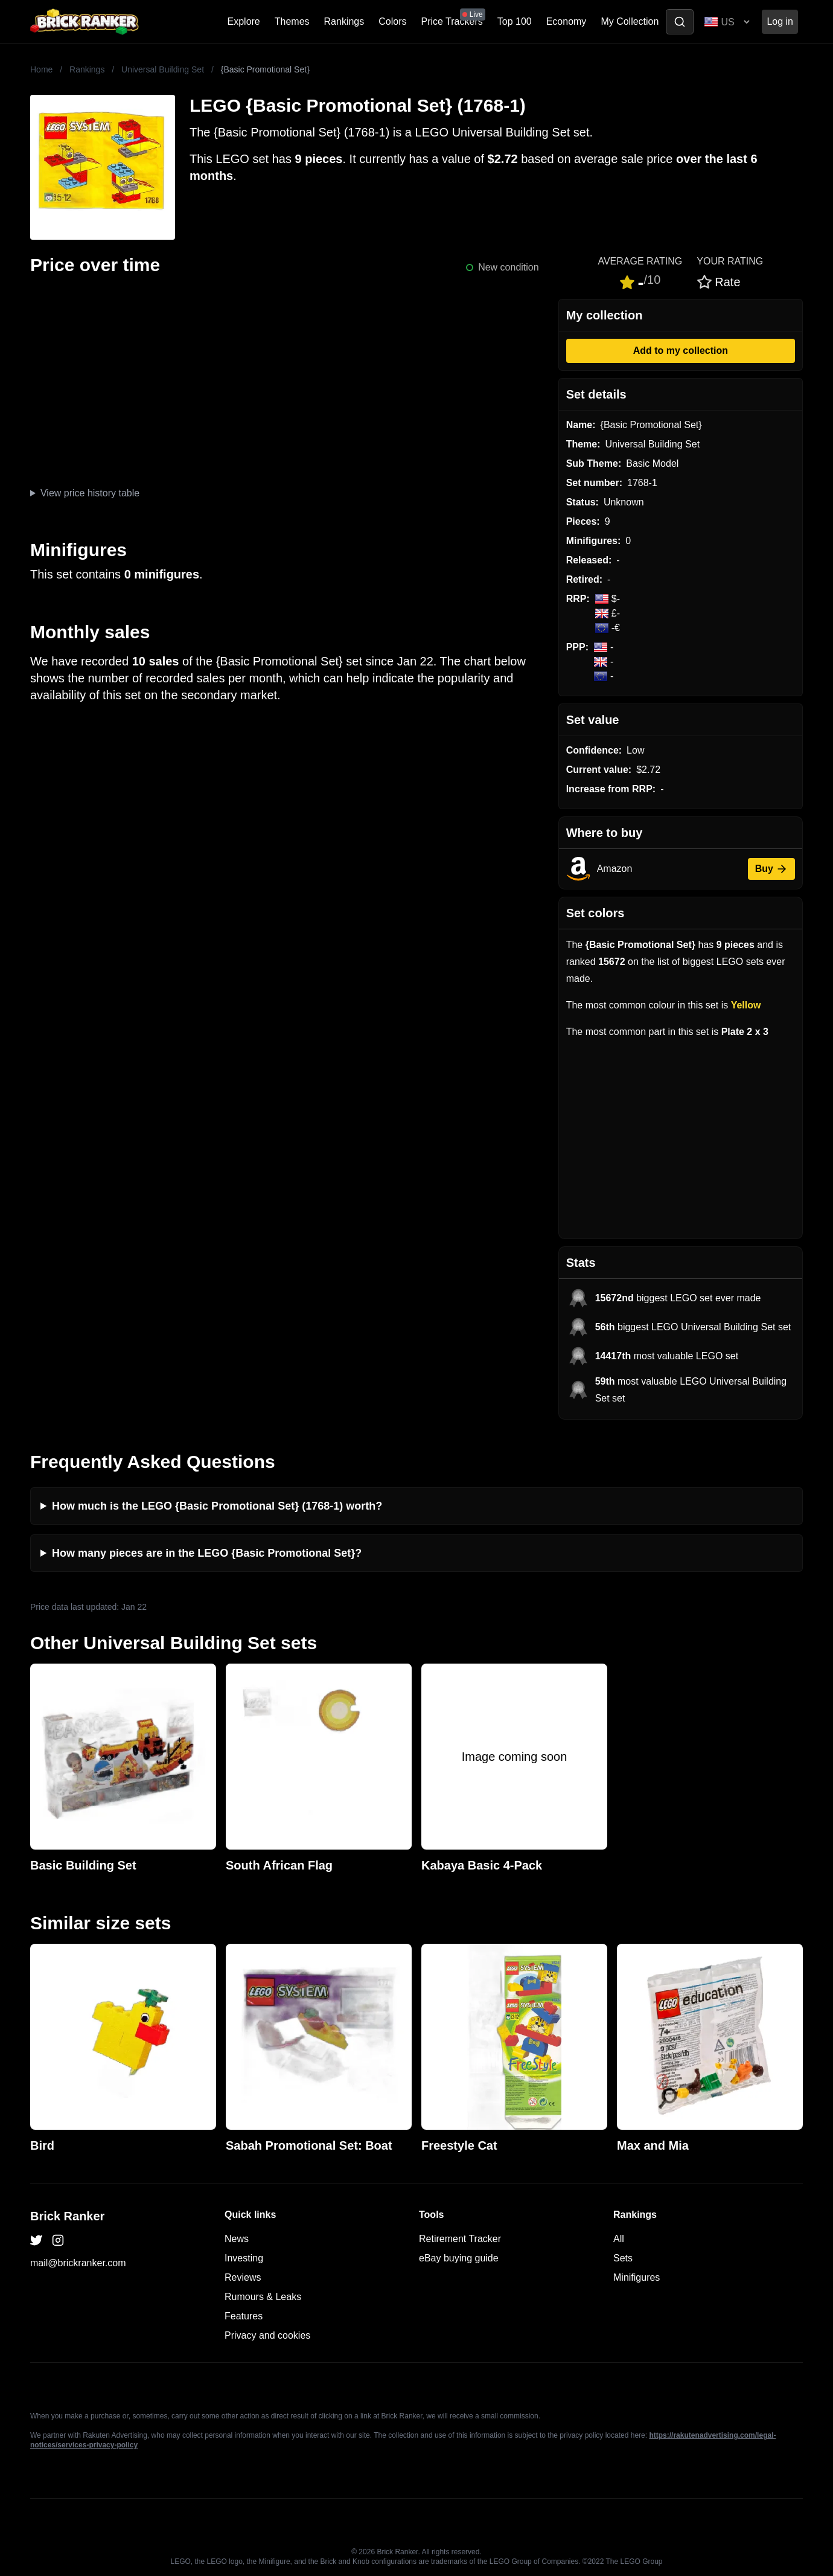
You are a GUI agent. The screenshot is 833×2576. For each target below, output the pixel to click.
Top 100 (514, 21)
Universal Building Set (162, 69)
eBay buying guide (459, 2258)
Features (244, 2316)
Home (41, 69)
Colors (392, 21)
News (237, 2239)
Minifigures (636, 2277)
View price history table (89, 493)
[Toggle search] (680, 21)
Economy (566, 21)
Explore (244, 21)
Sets (623, 2258)
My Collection (630, 21)
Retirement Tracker (460, 2239)
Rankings (344, 21)
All (618, 2239)
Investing (244, 2258)
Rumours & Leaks (263, 2297)
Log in (780, 21)
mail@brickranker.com (78, 2263)
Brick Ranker (67, 2216)
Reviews (243, 2277)
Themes (292, 21)
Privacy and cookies (267, 2335)
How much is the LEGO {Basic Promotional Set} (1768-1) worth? (217, 1506)
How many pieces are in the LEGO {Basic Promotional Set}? (207, 1553)
